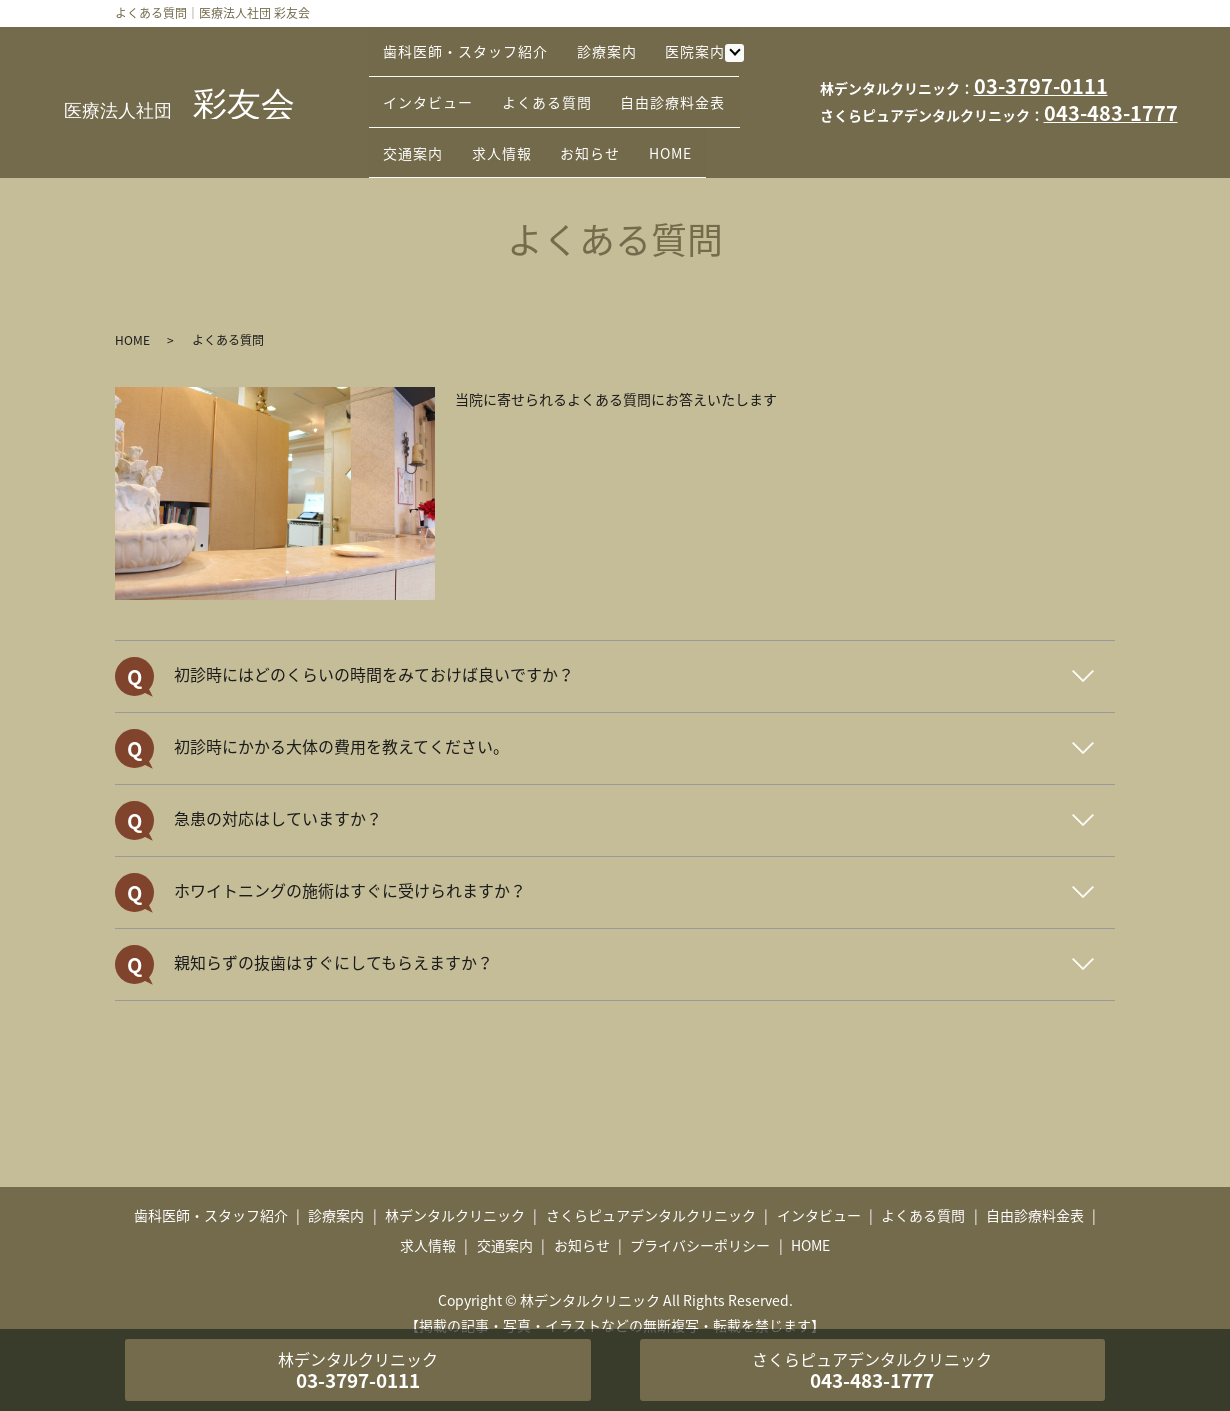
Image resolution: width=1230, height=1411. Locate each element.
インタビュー (435, 85)
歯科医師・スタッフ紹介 (472, 54)
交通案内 (420, 117)
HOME (717, 117)
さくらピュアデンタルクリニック (651, 1184)
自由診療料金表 (706, 85)
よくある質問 (567, 85)
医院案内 (729, 54)
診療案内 (627, 54)
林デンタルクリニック (455, 1184)
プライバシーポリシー (700, 1213)
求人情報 (522, 117)
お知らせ (624, 117)
